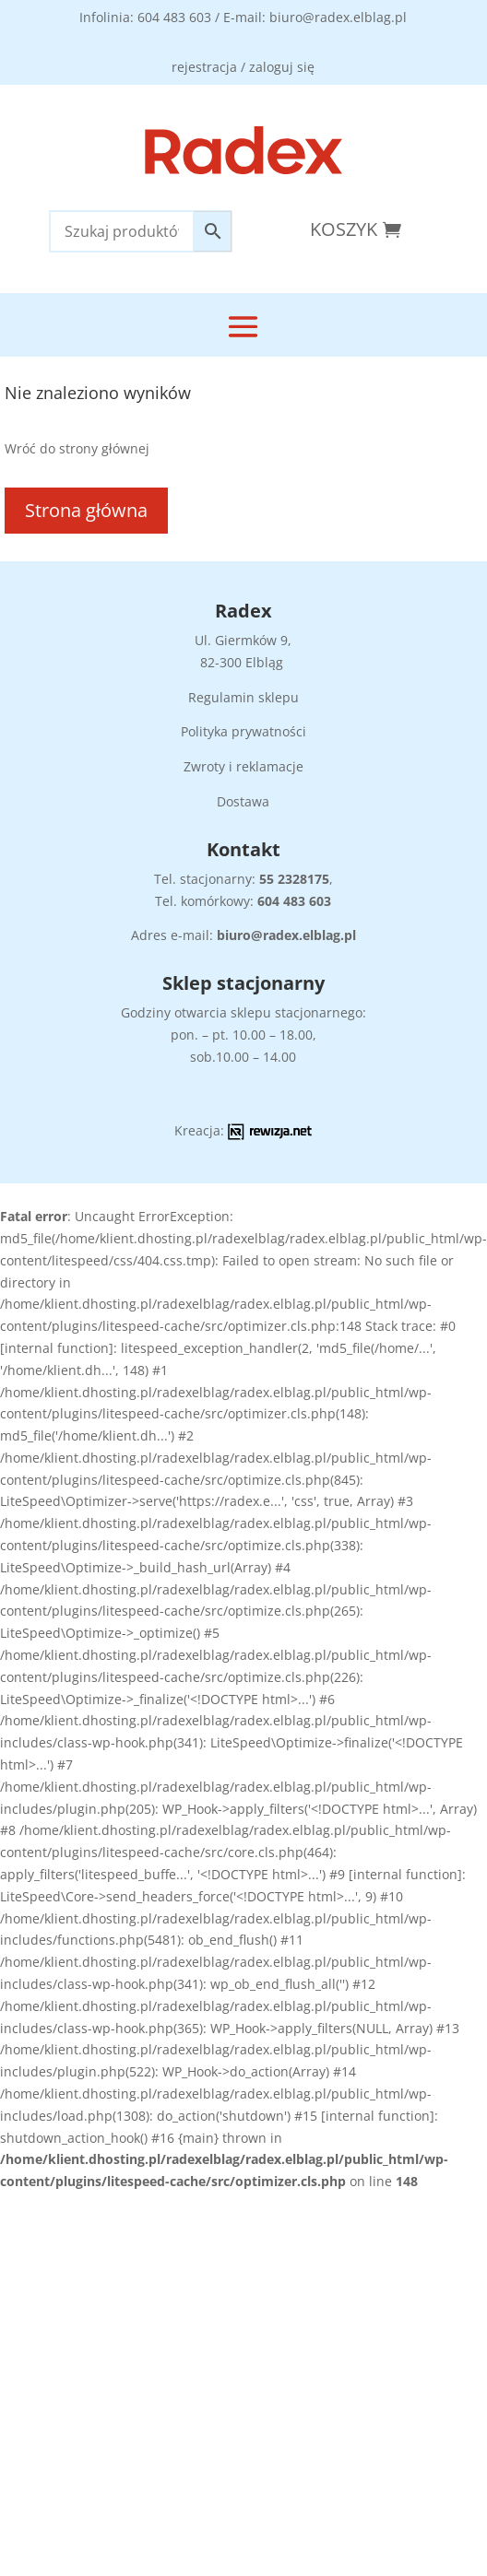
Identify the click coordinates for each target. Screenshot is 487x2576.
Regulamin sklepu (243, 697)
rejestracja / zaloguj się (243, 67)
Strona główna (86, 510)
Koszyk (343, 229)
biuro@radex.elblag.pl (286, 935)
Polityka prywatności (243, 731)
